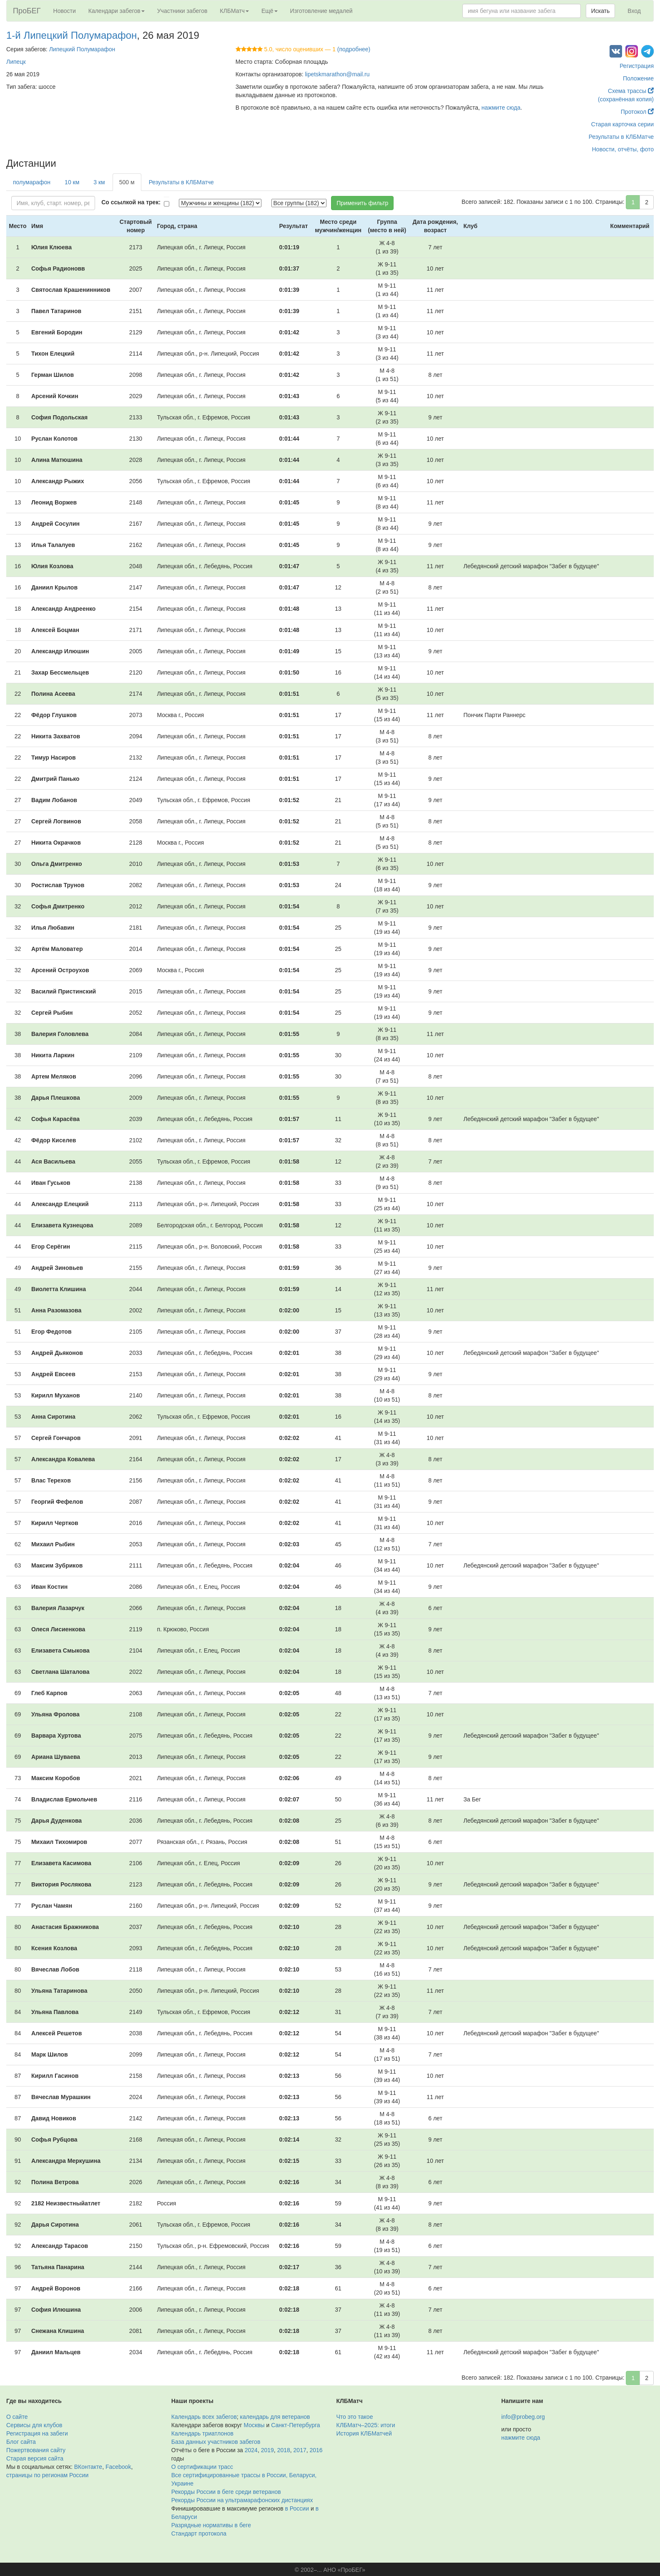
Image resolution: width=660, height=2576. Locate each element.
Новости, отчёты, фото (623, 149)
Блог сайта (21, 2441)
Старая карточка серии (622, 124)
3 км (99, 182)
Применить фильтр (362, 203)
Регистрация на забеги (37, 2433)
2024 (251, 2450)
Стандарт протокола (198, 2533)
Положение (638, 78)
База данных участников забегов (216, 2441)
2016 (316, 2450)
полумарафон (31, 182)
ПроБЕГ (27, 11)
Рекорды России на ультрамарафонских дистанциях (242, 2500)
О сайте (17, 2416)
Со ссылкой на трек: (131, 202)
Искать (600, 11)
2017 (300, 2450)
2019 (267, 2450)
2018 (283, 2450)
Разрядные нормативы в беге (211, 2525)
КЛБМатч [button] (234, 11)
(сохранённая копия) (626, 99)
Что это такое (354, 2416)
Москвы (253, 2425)
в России (297, 2508)
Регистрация (637, 66)
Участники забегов (182, 11)
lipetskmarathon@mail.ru (337, 74)
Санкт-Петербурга (295, 2425)
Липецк (16, 61)
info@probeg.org (523, 2416)
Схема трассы (631, 91)
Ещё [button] (269, 11)
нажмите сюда (501, 107)
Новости (64, 11)
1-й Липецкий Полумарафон (71, 35)
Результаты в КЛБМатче (621, 136)
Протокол (637, 111)
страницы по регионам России (47, 2475)
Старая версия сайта (34, 2458)
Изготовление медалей (321, 11)
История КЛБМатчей (364, 2433)
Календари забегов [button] (116, 11)
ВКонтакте (88, 2466)
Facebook (118, 2466)
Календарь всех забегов (204, 2416)
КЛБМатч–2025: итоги (365, 2425)
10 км (72, 182)
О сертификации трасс (202, 2466)
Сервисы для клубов (34, 2425)
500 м (127, 182)
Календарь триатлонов (202, 2433)
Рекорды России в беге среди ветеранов (226, 2491)
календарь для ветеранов (275, 2416)
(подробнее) (353, 49)
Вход (634, 11)
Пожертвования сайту (35, 2450)
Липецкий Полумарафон (82, 49)
